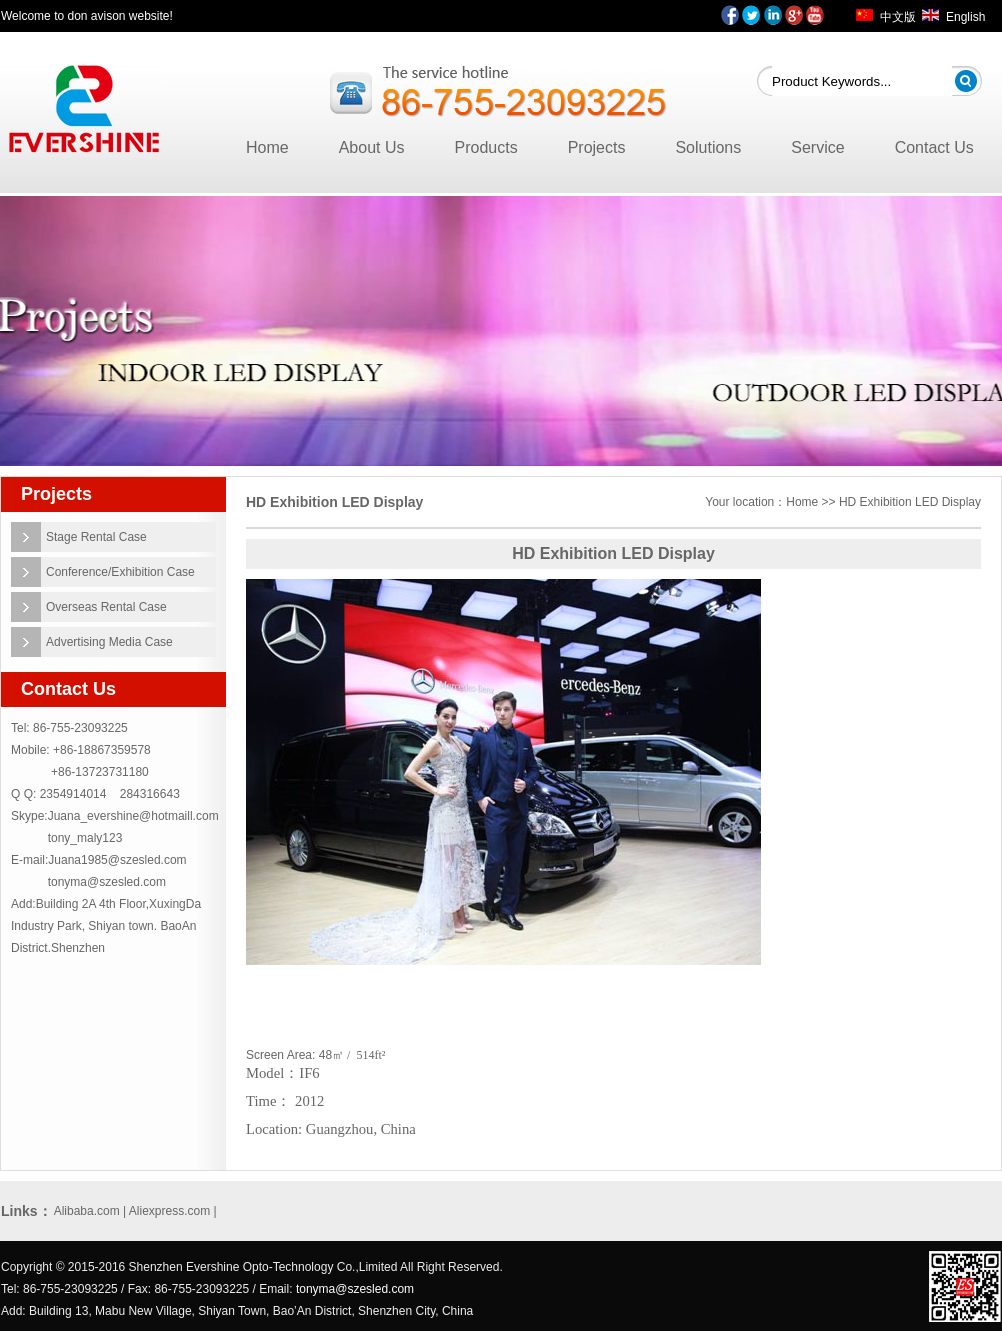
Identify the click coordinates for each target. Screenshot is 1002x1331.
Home (267, 147)
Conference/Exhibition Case (120, 572)
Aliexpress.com (169, 1211)
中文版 (898, 17)
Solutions (708, 147)
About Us (372, 147)
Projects (597, 147)
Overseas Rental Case (106, 607)
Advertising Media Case (109, 642)
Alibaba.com (87, 1211)
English (965, 17)
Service (817, 147)
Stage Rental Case (96, 537)
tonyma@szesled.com (107, 882)
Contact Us (934, 147)
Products (486, 147)
